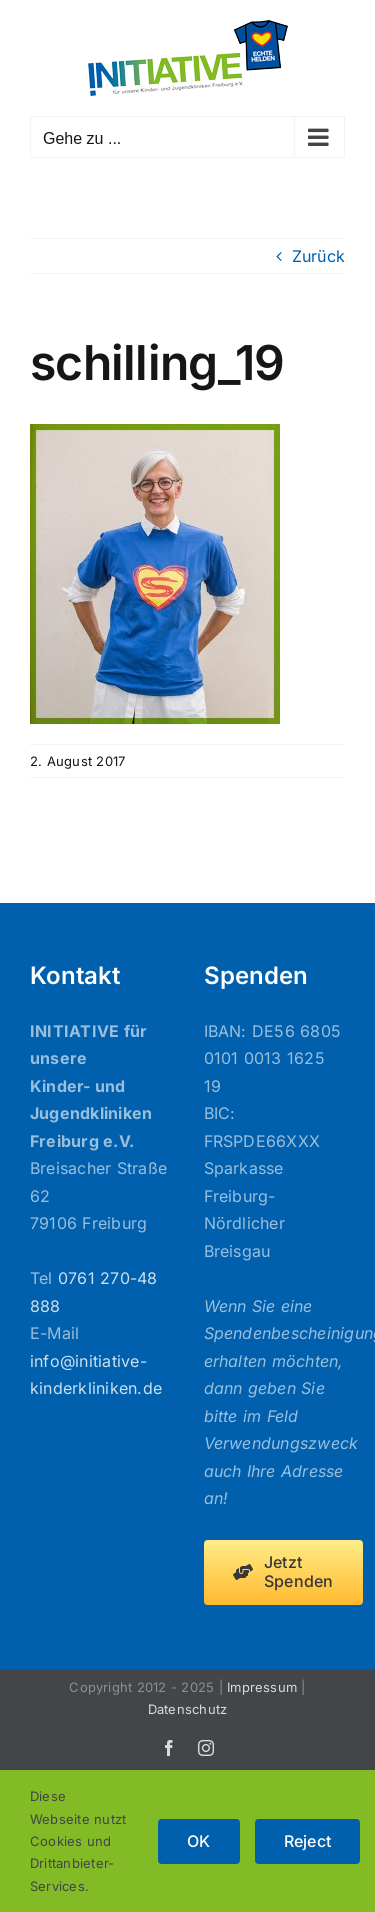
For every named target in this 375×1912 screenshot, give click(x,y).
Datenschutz (188, 1709)
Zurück (318, 256)
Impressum (262, 1687)
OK (198, 1841)
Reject (307, 1841)
